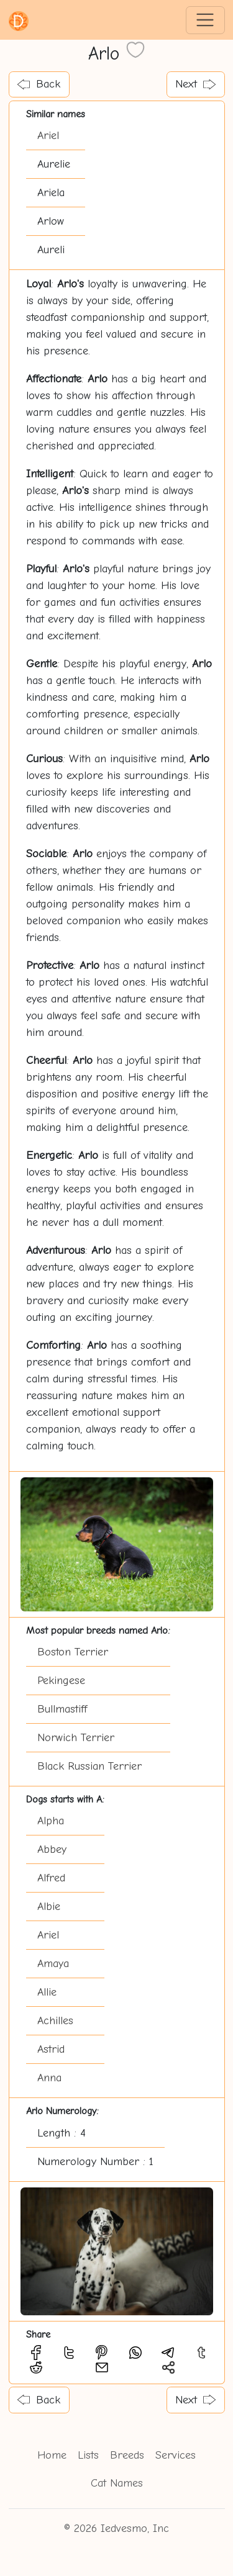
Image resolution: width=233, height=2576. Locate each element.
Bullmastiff (62, 1709)
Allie (47, 1992)
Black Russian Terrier (89, 1766)
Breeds (127, 2455)
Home (51, 2455)
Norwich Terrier (75, 1737)
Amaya (53, 1963)
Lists (88, 2455)
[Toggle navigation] (205, 20)
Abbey (51, 1849)
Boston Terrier (72, 1652)
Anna (49, 2077)
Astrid (51, 2049)
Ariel (48, 135)
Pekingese (61, 1680)
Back (38, 84)
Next (195, 84)
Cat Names (117, 2483)
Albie (48, 1906)
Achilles (55, 2020)
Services (175, 2455)
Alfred (51, 1878)
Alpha (50, 1820)
